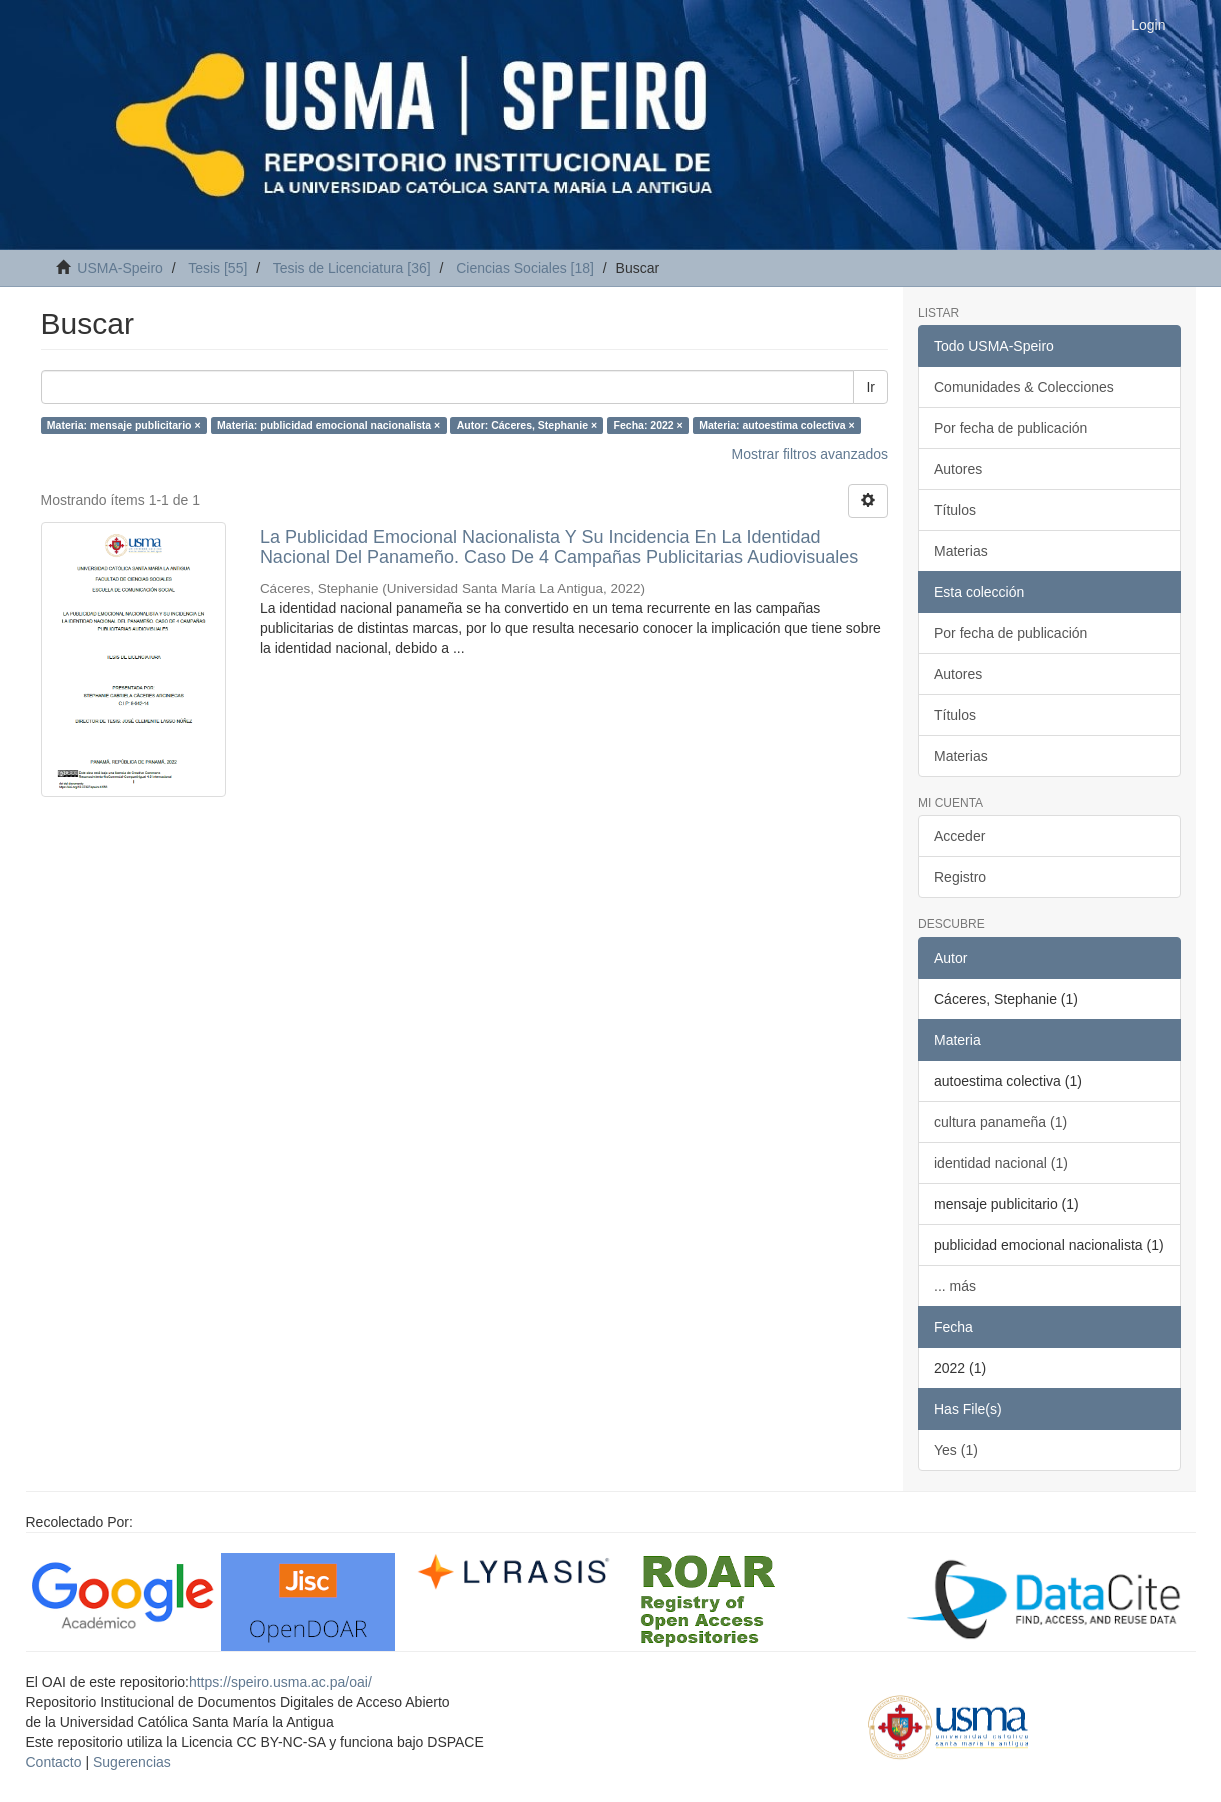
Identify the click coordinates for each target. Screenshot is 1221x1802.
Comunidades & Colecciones (1024, 387)
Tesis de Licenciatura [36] (352, 268)
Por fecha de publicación (1010, 428)
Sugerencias (132, 1762)
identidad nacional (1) (1001, 1163)
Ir (870, 387)
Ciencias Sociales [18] (525, 268)
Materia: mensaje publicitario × (124, 425)
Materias (961, 551)
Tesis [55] (217, 268)
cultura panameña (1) (1000, 1122)
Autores (958, 469)
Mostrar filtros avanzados (810, 454)
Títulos (955, 510)
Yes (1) (956, 1450)
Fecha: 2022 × (648, 425)
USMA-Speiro (120, 268)
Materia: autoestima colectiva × (777, 425)
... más (955, 1286)
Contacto (54, 1762)
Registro (960, 877)
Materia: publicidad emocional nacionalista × (328, 425)
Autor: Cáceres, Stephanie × (527, 425)
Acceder (959, 836)
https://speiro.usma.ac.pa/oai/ (280, 1682)
